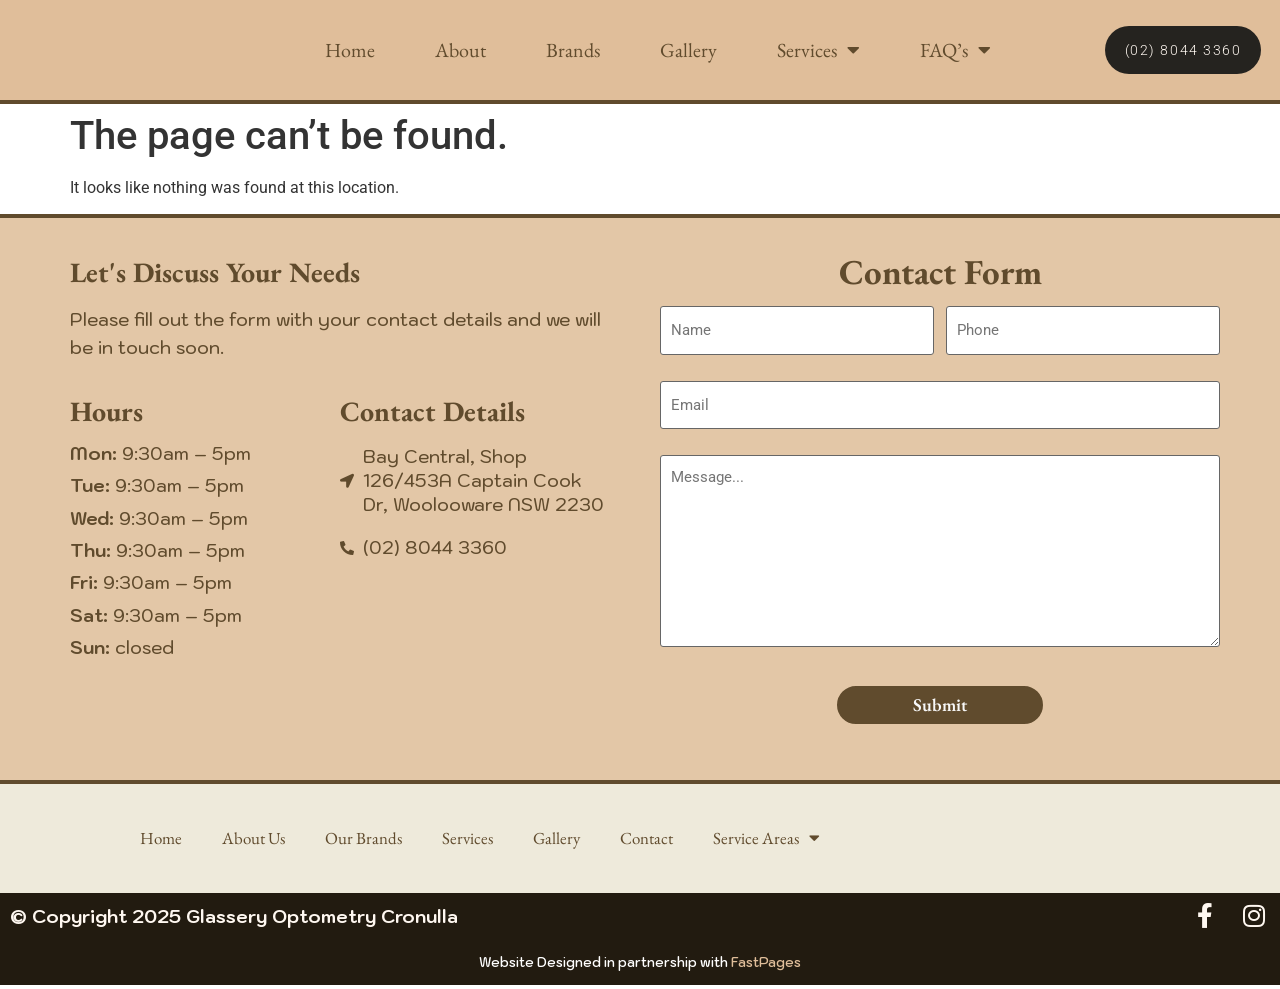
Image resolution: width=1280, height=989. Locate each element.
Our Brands (362, 839)
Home (350, 50)
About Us (247, 839)
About (460, 50)
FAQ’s (955, 50)
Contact (654, 839)
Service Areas (778, 840)
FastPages (766, 966)
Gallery (688, 50)
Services (818, 50)
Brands (573, 50)
